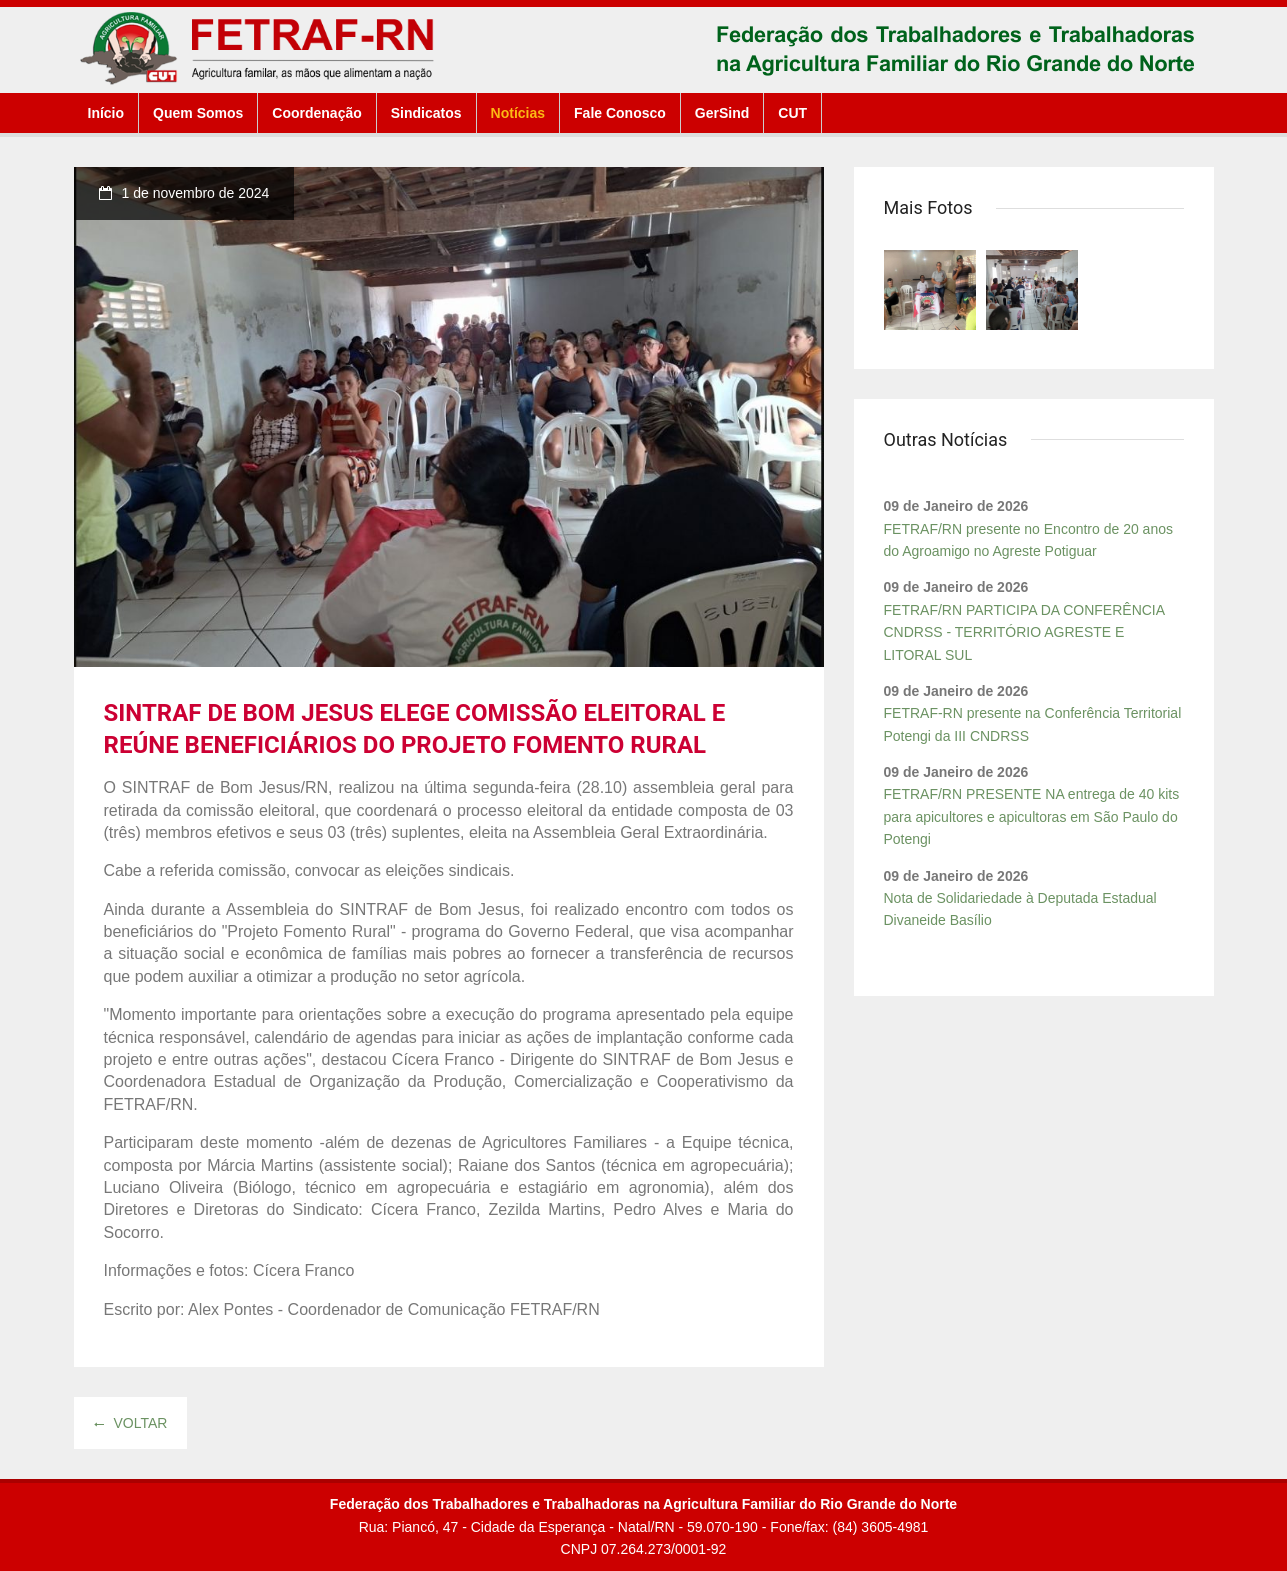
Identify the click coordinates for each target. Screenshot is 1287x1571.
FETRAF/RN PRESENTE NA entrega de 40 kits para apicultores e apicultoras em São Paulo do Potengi (1032, 816)
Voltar (131, 1423)
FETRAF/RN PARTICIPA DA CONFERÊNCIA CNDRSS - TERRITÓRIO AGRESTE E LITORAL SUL (1024, 632)
